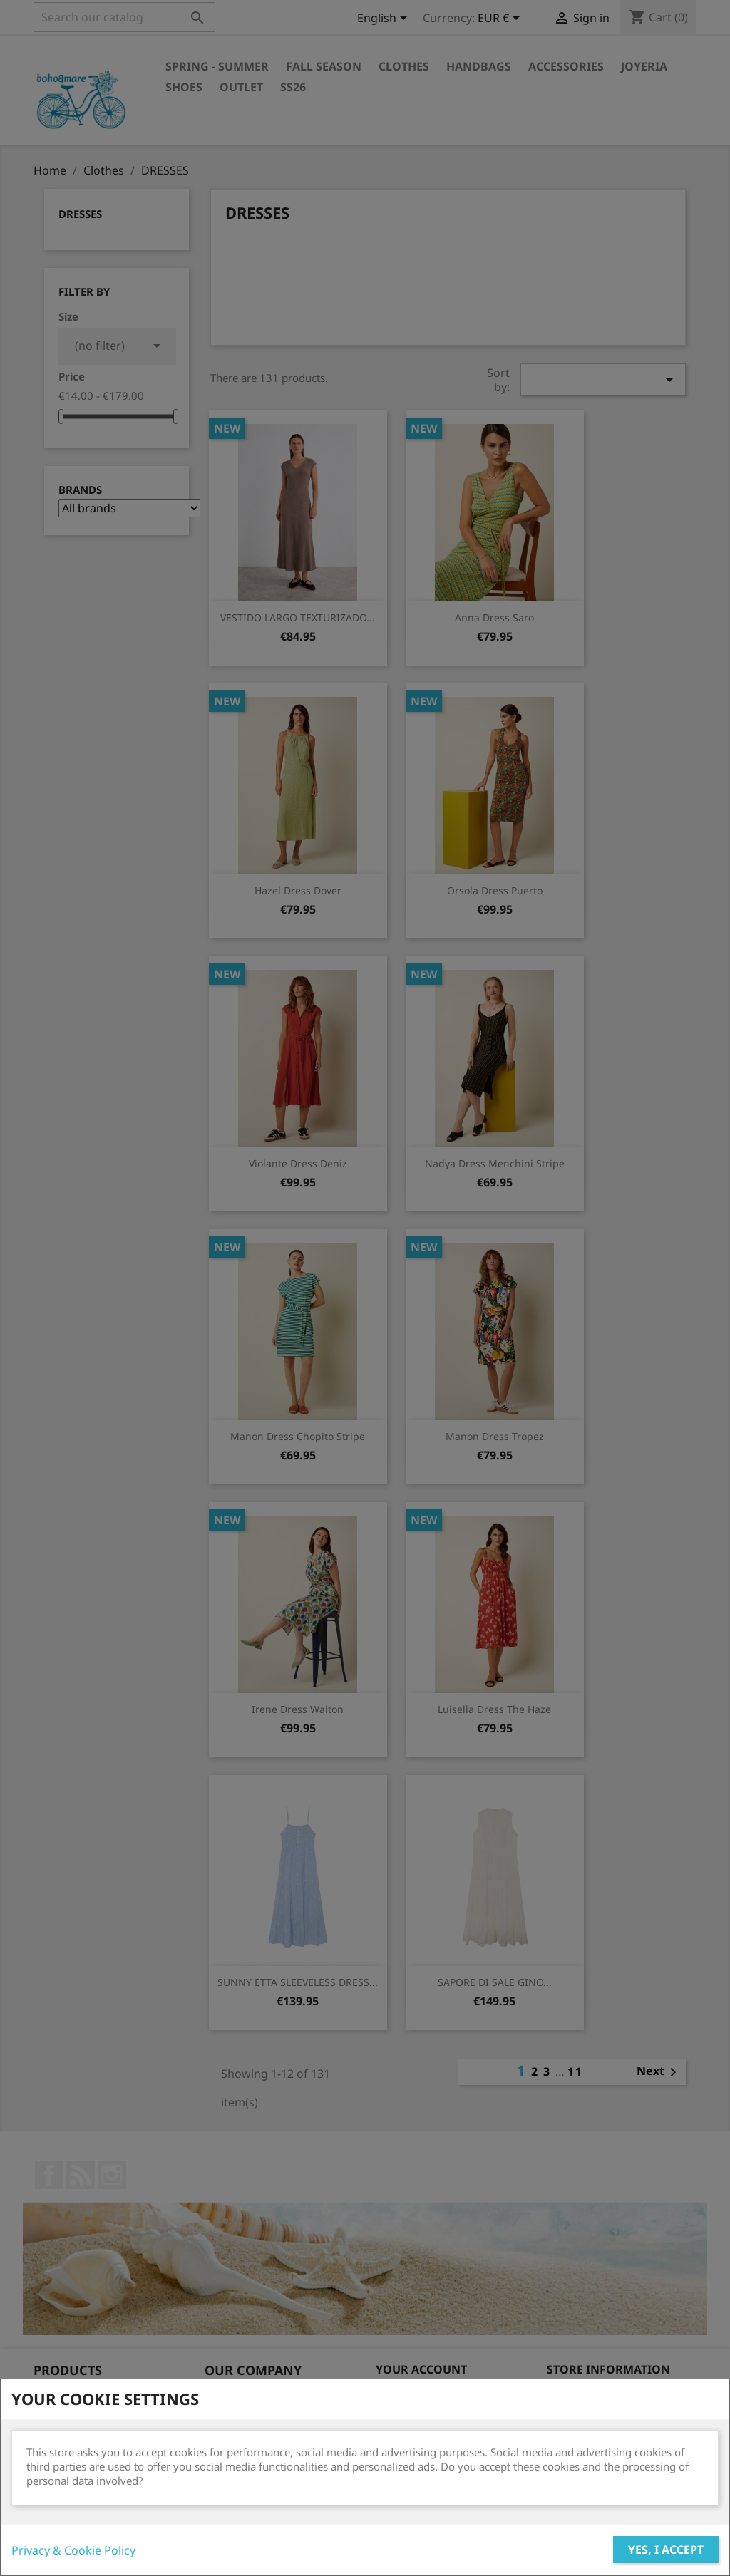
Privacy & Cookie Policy (73, 2550)
